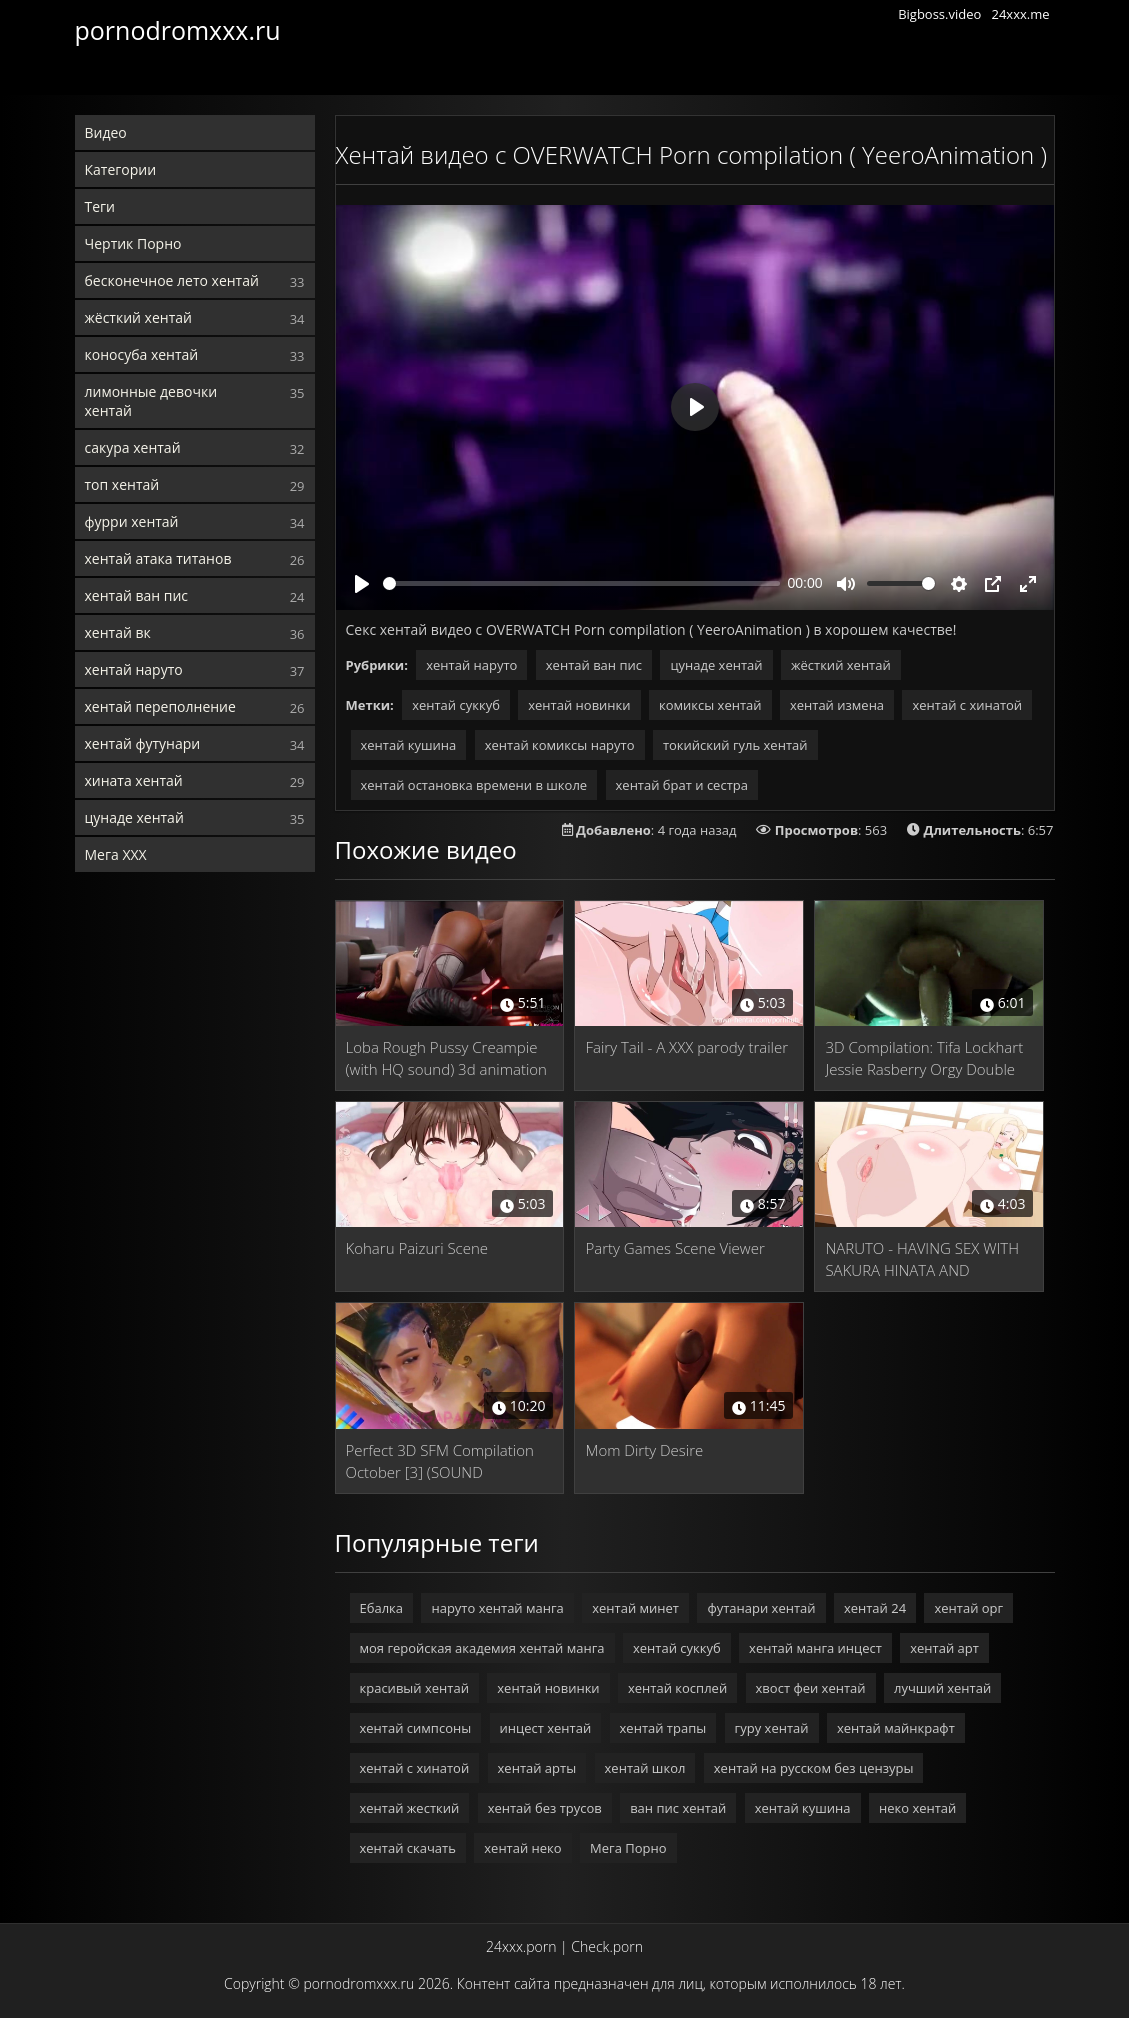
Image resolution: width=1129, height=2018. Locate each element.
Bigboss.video (939, 14)
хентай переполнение (160, 706)
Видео (106, 132)
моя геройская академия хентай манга (482, 1648)
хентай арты (537, 1768)
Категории (121, 169)
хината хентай (134, 780)
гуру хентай (772, 1728)
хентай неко (522, 1848)
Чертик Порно (133, 243)
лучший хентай (942, 1688)
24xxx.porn (521, 1946)
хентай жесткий (410, 1808)
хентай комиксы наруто (560, 745)
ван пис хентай (678, 1808)
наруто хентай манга (497, 1608)
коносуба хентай (142, 354)
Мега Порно (628, 1848)
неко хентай (917, 1808)
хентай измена (837, 705)
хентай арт (944, 1648)
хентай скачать (408, 1848)
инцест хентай (546, 1728)
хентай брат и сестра (682, 785)
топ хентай (122, 484)
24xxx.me (1020, 14)
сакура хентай (133, 447)
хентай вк (118, 632)
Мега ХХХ (116, 854)
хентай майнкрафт (896, 1728)
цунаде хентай (134, 817)
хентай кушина (409, 745)
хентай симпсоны (416, 1728)
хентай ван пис (137, 595)
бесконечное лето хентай (172, 280)
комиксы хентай (710, 705)
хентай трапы (663, 1728)
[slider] (581, 583)
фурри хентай (132, 521)
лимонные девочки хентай (151, 401)
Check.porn (607, 1946)
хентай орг (968, 1608)
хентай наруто (134, 669)
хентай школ (645, 1768)
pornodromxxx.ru (178, 30)
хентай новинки (579, 705)
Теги (100, 206)
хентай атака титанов (158, 558)
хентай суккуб (456, 705)
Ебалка (382, 1608)
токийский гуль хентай (735, 745)
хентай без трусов (545, 1808)
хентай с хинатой (967, 705)
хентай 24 (875, 1608)
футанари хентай (761, 1608)
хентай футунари (143, 743)
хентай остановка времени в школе (474, 785)
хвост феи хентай (811, 1688)
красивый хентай (414, 1688)
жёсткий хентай (138, 317)
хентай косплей (677, 1688)
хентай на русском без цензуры (814, 1768)
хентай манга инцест (815, 1648)
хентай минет (635, 1608)
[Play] (362, 584)
